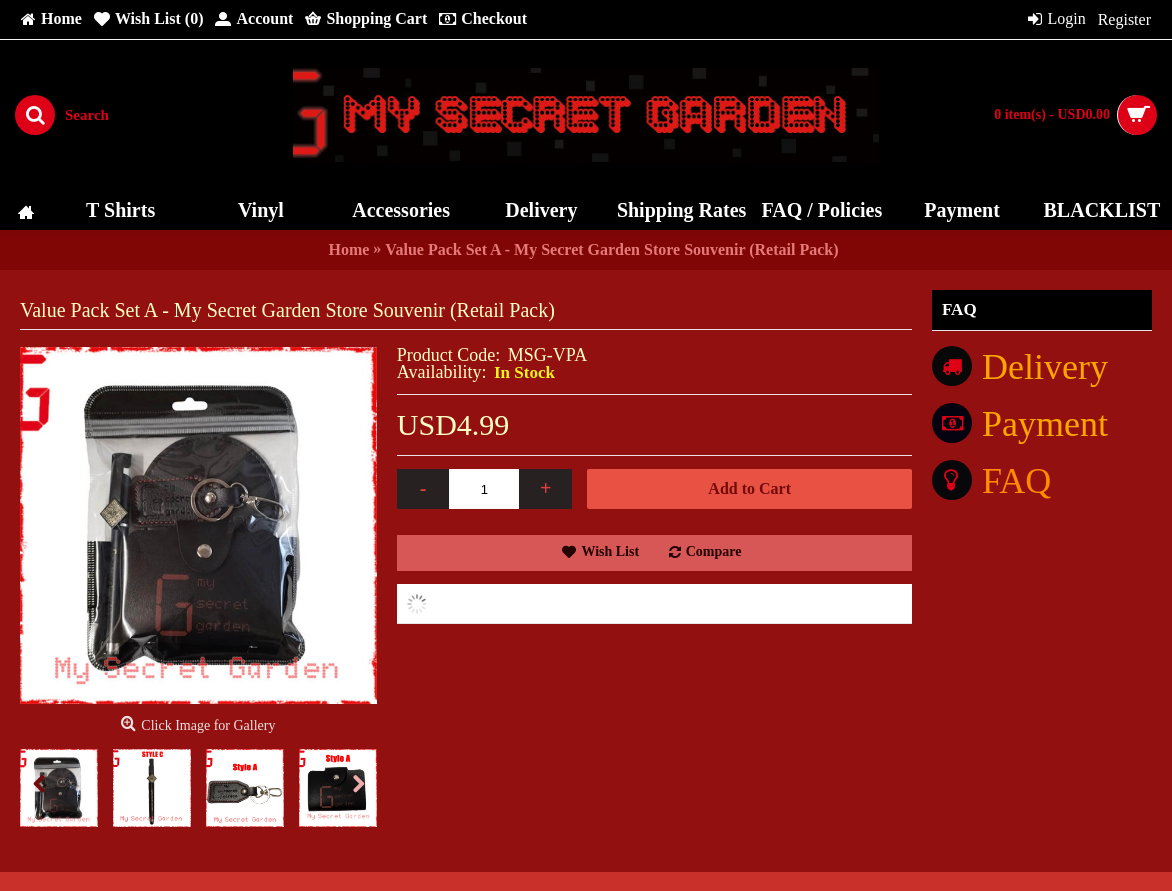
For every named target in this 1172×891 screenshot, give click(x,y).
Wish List (610, 551)
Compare (714, 551)
